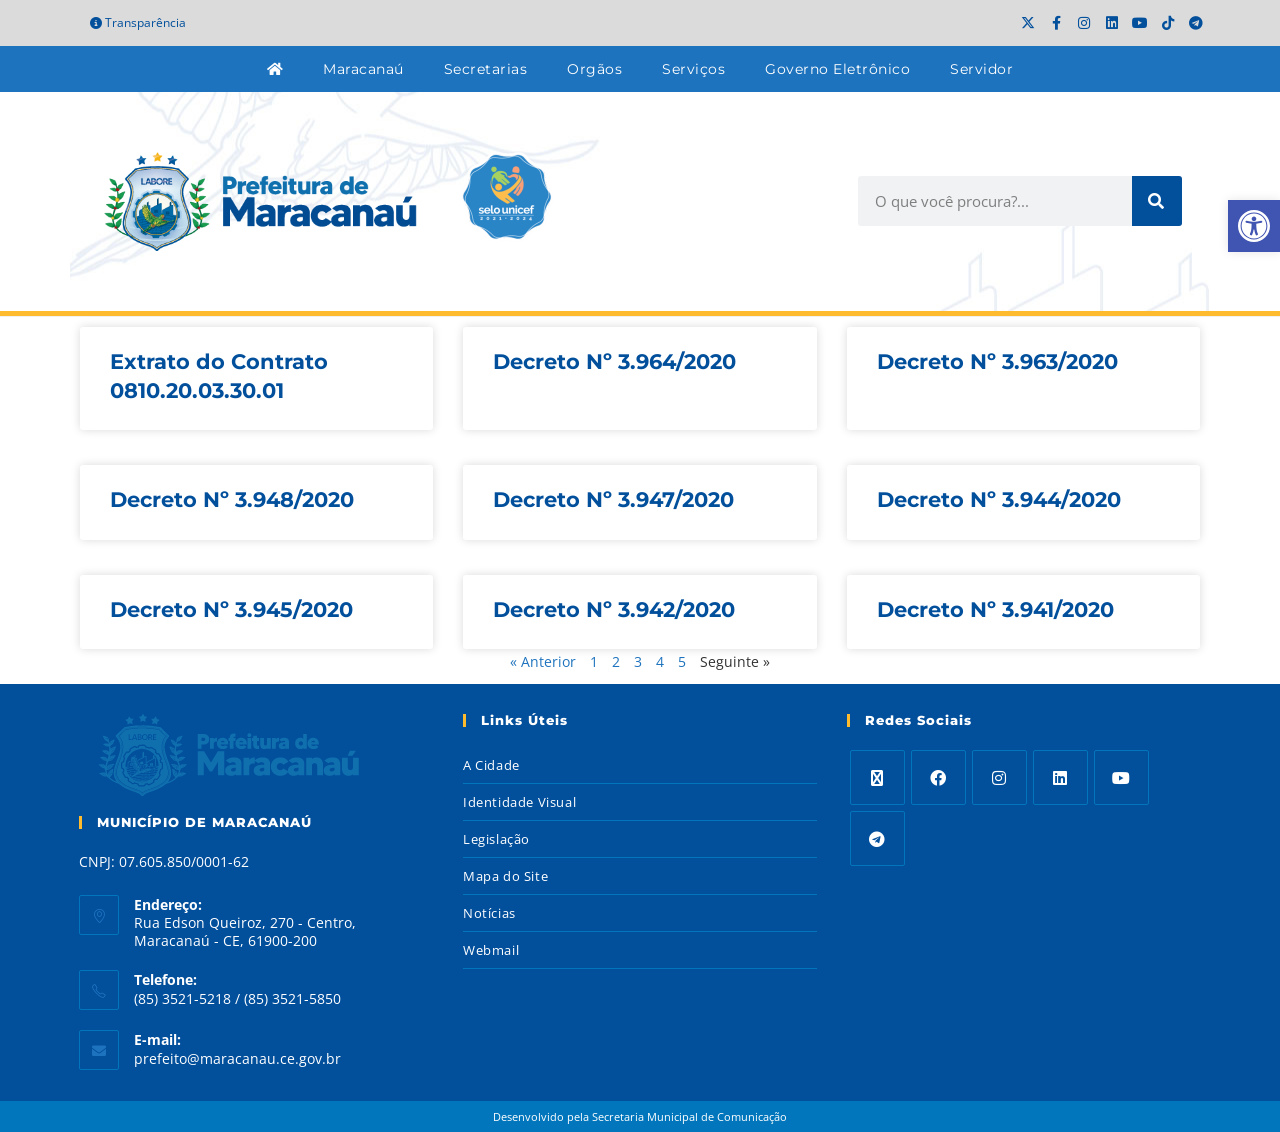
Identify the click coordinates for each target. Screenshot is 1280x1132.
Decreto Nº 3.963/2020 (997, 361)
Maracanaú (363, 69)
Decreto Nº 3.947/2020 (613, 499)
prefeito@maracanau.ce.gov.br (237, 1058)
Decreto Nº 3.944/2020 (999, 499)
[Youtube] (1121, 777)
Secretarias (486, 69)
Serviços (693, 69)
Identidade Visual (519, 802)
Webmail (491, 950)
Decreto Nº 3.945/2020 (231, 609)
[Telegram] (877, 838)
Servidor (981, 69)
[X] (877, 777)
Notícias (489, 913)
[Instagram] (999, 777)
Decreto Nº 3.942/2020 (614, 609)
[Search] (1157, 201)
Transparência (138, 22)
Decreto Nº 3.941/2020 (995, 609)
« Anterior (543, 661)
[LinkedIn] (1060, 777)
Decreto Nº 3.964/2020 (614, 361)
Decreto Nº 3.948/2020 (232, 499)
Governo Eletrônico (837, 69)
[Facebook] (938, 777)
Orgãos (594, 69)
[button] (1254, 226)
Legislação (496, 839)
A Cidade (491, 765)
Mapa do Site (505, 876)
